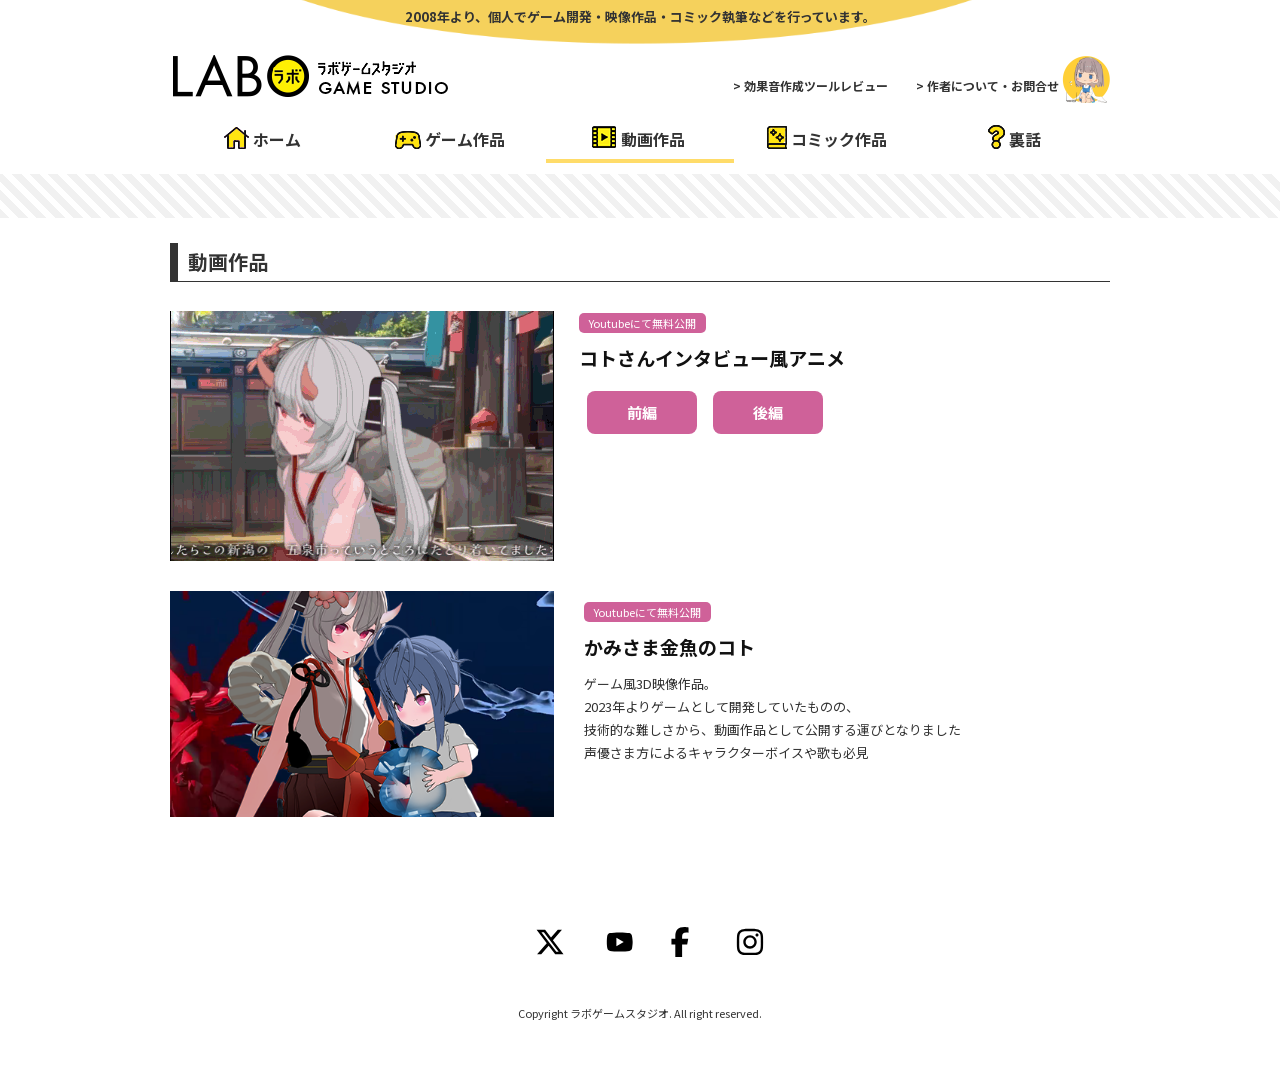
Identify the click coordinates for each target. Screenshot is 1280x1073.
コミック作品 (839, 139)
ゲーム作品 (465, 139)
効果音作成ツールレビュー (816, 85)
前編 (642, 412)
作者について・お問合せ (993, 85)
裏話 (1025, 139)
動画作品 (653, 139)
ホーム (277, 139)
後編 (768, 412)
